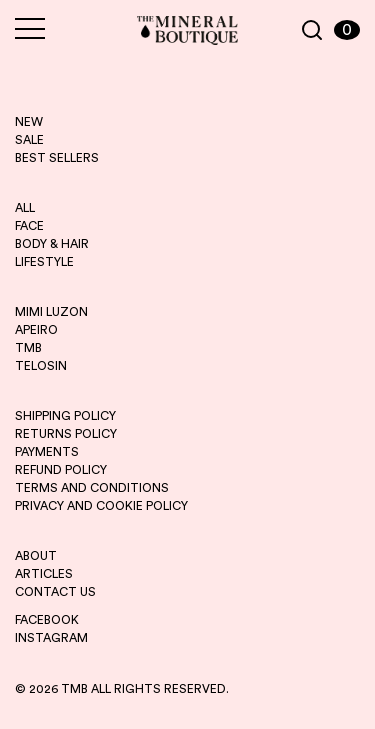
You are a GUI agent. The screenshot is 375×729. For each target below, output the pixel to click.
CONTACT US (55, 592)
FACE (29, 226)
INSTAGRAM (51, 638)
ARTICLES (44, 574)
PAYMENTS (47, 452)
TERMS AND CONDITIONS (92, 488)
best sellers (57, 158)
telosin (41, 366)
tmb (28, 348)
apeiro (36, 330)
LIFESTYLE (44, 262)
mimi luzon (51, 312)
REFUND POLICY (61, 470)
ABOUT (36, 556)
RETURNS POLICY (66, 434)
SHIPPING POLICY (65, 416)
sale (29, 140)
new (29, 122)
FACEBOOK (47, 620)
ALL (25, 208)
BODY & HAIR (52, 244)
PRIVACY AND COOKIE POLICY (101, 506)
